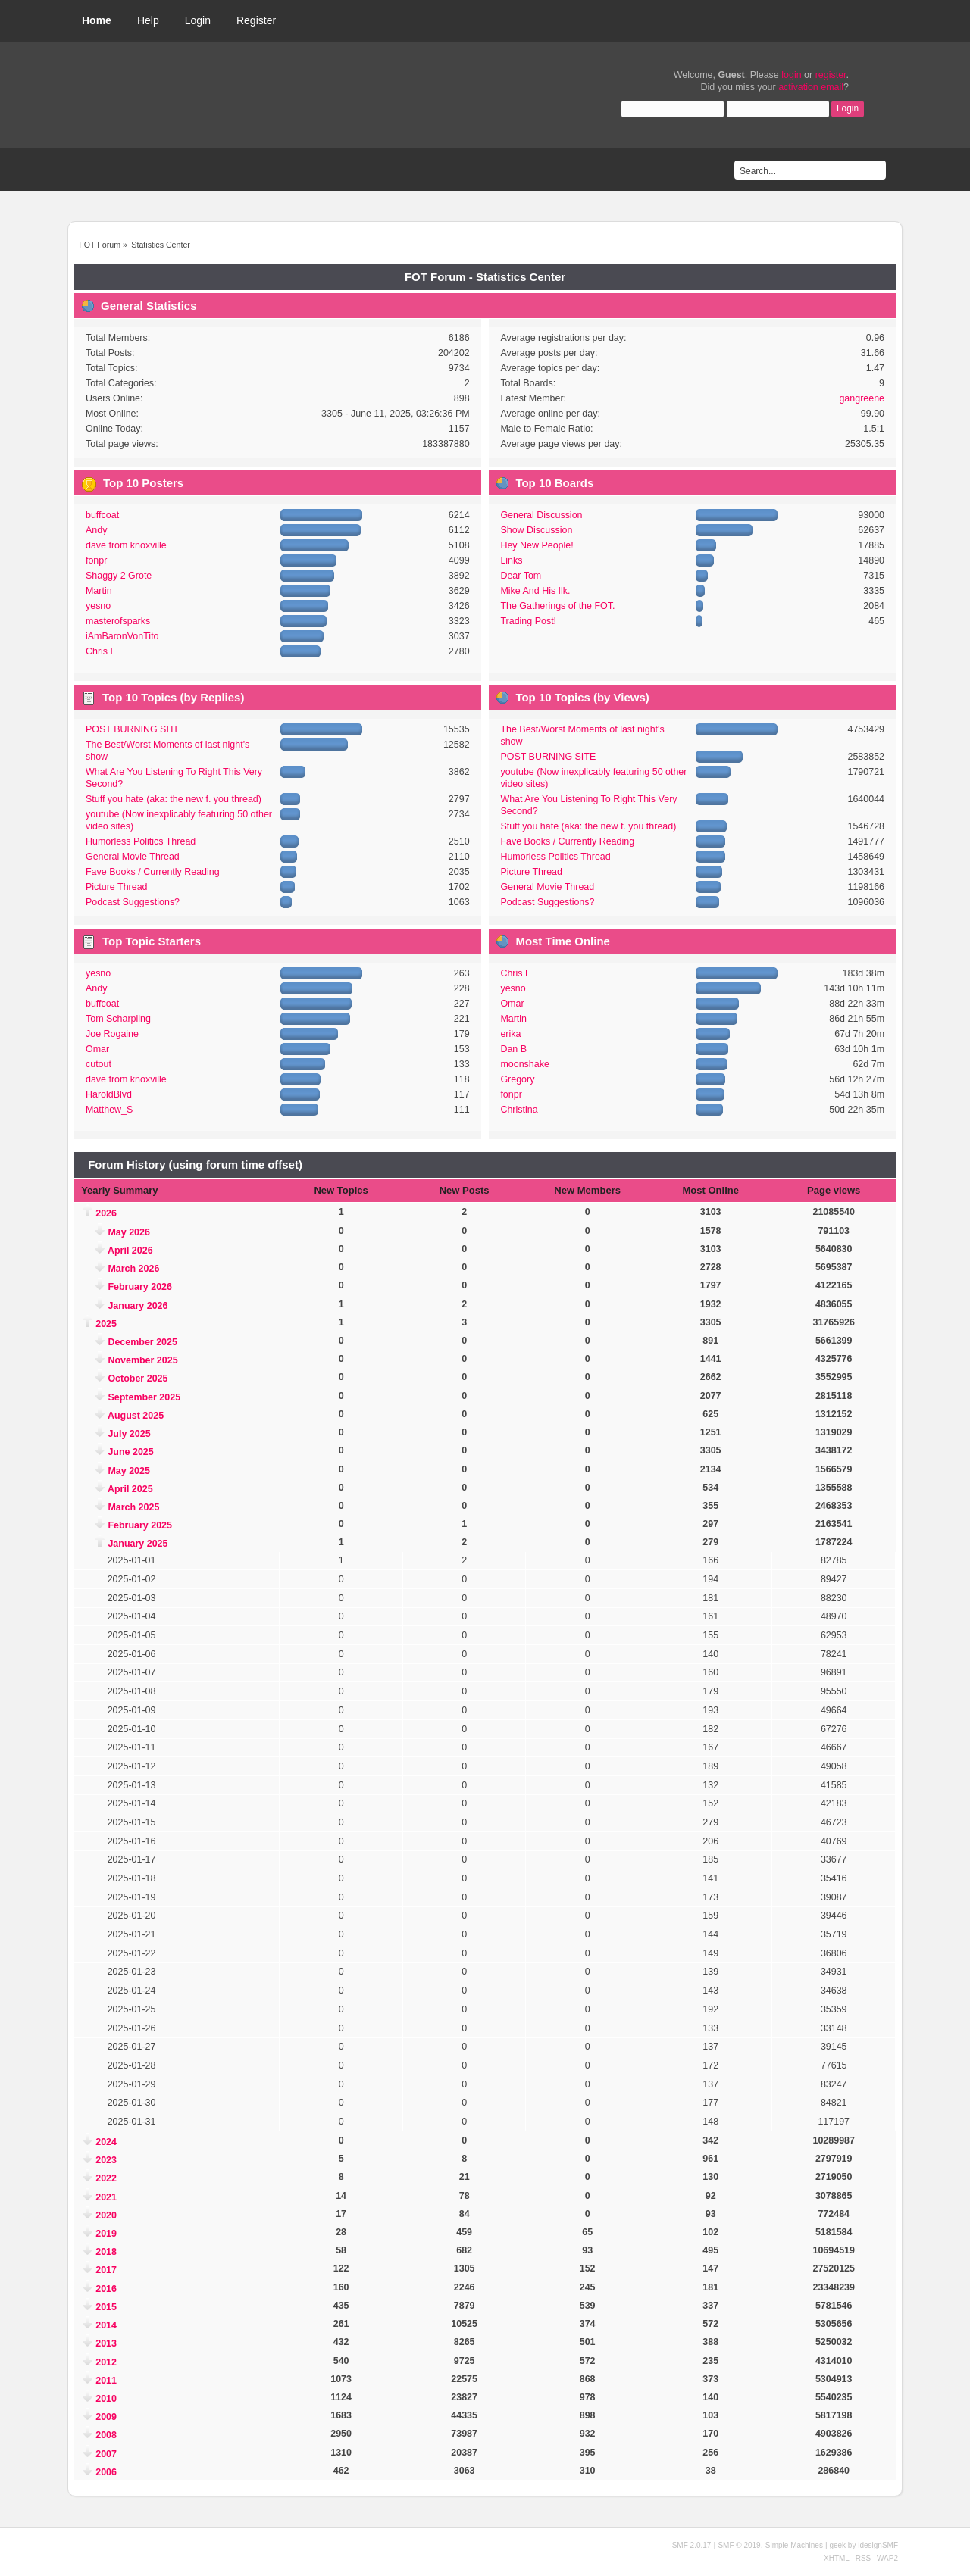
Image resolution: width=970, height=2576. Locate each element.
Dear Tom (520, 575)
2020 (106, 2215)
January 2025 (137, 1543)
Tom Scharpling (118, 1018)
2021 (106, 2197)
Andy (96, 530)
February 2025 (140, 1525)
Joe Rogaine (112, 1034)
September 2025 (144, 1397)
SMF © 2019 (739, 2545)
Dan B (513, 1049)
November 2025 (142, 1360)
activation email (810, 87)
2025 (106, 1324)
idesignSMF (878, 2545)
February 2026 (140, 1287)
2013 (106, 2343)
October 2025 (137, 1378)
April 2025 (130, 1489)
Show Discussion (536, 530)
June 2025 (130, 1452)
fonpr (96, 560)
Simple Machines (794, 2545)
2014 (106, 2325)
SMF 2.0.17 (692, 2545)
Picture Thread (117, 887)
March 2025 (133, 1507)
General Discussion (541, 515)
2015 (106, 2307)
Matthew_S (109, 1109)
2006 (106, 2472)
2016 (106, 2289)
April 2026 (130, 1250)
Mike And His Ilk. (535, 590)
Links (511, 560)
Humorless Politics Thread (141, 841)
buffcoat (102, 515)
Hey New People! (536, 545)
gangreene (861, 398)
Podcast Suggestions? (133, 902)
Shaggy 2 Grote (119, 575)
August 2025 (136, 1415)
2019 (106, 2233)
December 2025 (142, 1342)
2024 (106, 2142)
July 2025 (129, 1434)
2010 (106, 2398)
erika (510, 1034)
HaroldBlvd (109, 1094)
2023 (106, 2160)
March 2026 (133, 1268)
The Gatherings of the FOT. (557, 606)
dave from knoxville (126, 545)
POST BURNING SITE (133, 729)
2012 (106, 2362)
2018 (106, 2252)
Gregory (517, 1079)
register (830, 75)
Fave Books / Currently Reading (153, 871)
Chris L (101, 651)
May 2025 (128, 1471)
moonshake (524, 1064)
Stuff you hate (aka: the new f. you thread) (173, 799)
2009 (106, 2417)
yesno (98, 606)
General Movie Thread (133, 856)
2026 (106, 1213)
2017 (106, 2270)
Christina (518, 1109)
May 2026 (128, 1232)
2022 (106, 2178)
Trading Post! (528, 621)
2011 (106, 2380)
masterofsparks (118, 621)
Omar (97, 1049)
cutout (98, 1064)
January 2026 (137, 1305)
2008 (106, 2435)
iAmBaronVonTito (122, 636)
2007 (106, 2454)
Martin (99, 590)
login (791, 75)
